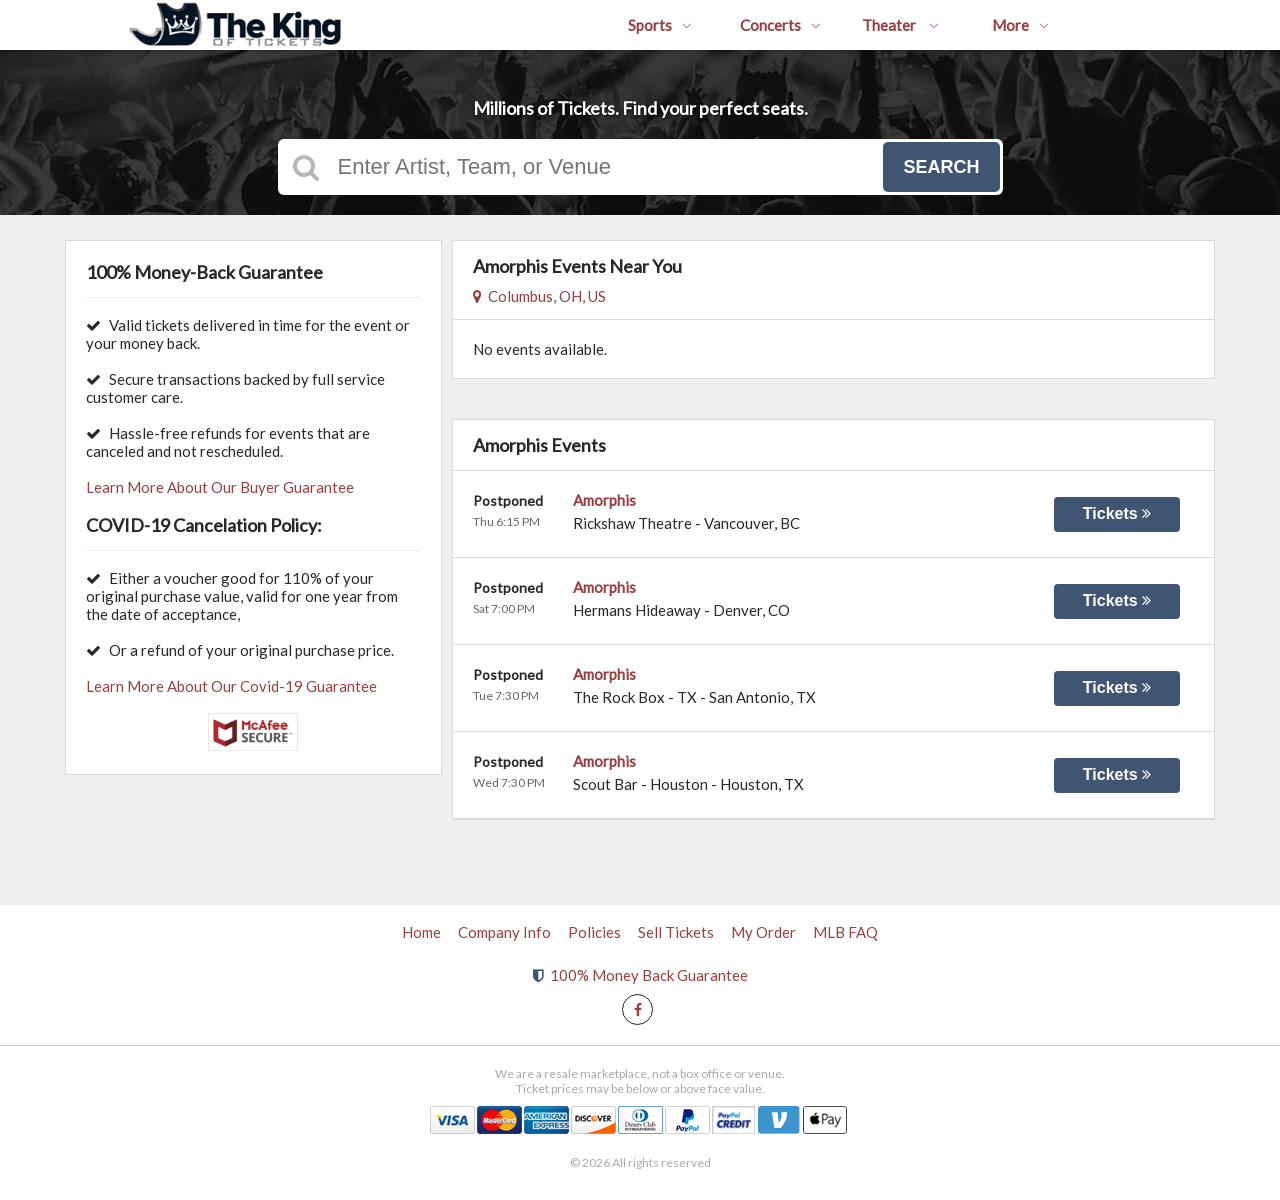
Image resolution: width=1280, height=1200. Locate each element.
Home (421, 932)
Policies (594, 932)
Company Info (504, 932)
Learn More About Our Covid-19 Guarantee (231, 686)
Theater (900, 25)
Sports (660, 25)
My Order (763, 932)
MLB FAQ (845, 932)
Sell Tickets (676, 932)
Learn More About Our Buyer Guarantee (220, 487)
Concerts (780, 25)
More (1020, 25)
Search (941, 167)
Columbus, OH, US (539, 296)
